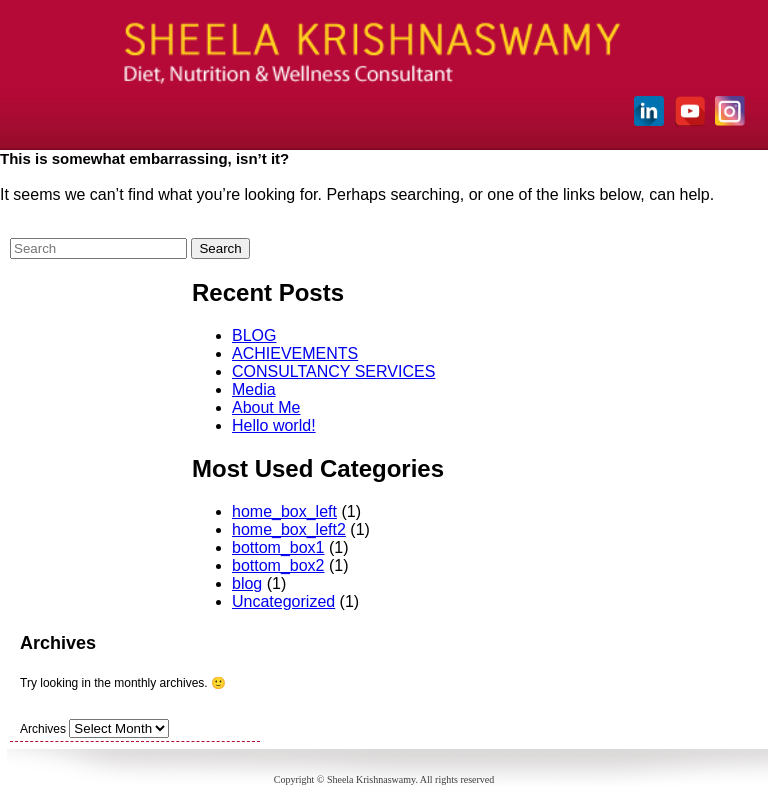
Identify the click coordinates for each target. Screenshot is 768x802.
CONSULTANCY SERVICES (333, 371)
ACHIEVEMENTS (295, 353)
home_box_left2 (289, 529)
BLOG (254, 335)
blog (247, 583)
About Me (266, 407)
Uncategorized (283, 601)
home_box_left (284, 511)
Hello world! (274, 425)
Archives (43, 729)
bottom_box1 (278, 547)
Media (254, 389)
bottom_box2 (278, 565)
